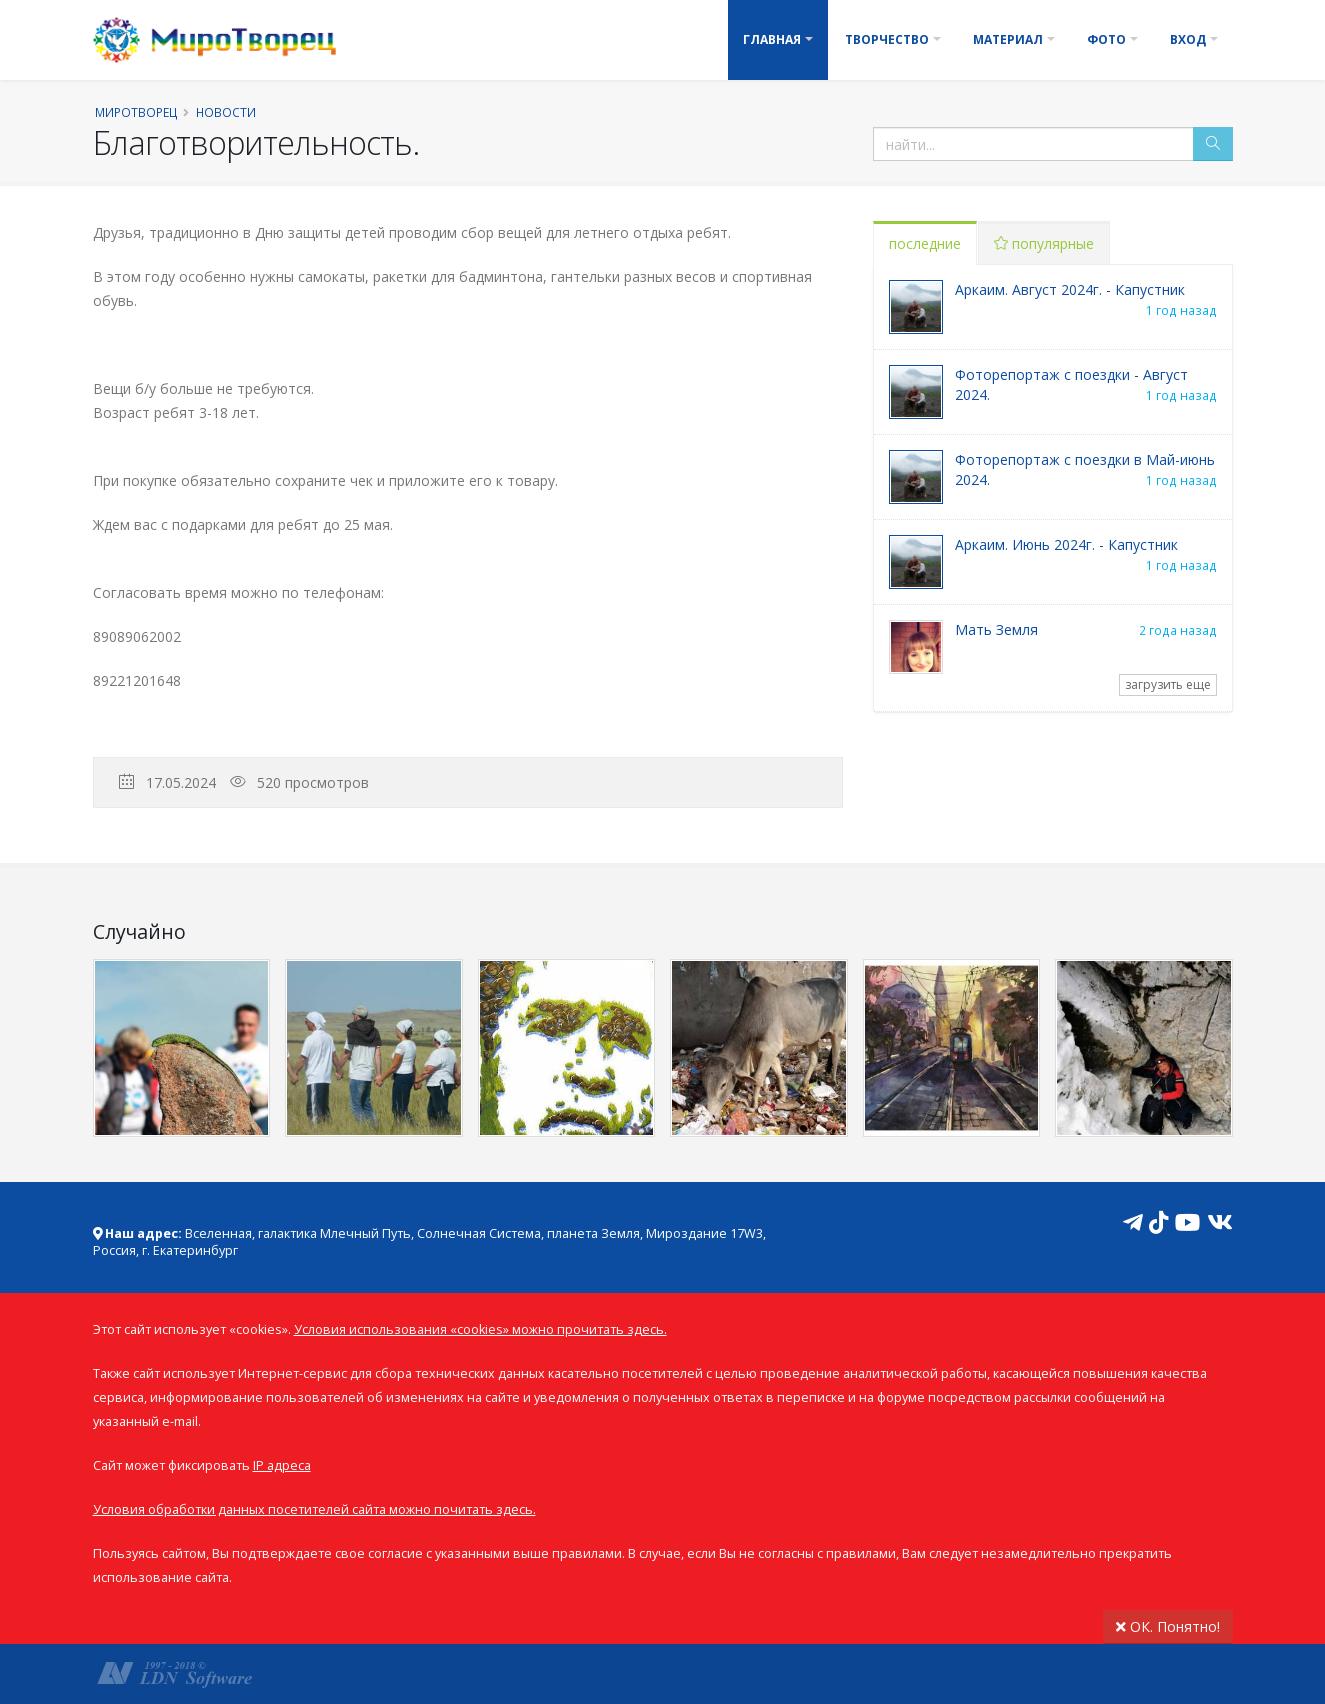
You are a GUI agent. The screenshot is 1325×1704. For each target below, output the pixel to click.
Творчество (887, 39)
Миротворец (136, 112)
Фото (1106, 39)
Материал (1008, 39)
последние (925, 243)
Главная (772, 39)
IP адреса (282, 1465)
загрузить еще (1168, 684)
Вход (1188, 39)
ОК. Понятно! (1168, 1626)
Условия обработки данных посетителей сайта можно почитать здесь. (314, 1509)
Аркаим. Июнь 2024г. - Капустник (1066, 544)
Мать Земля (996, 629)
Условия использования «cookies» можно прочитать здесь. (480, 1329)
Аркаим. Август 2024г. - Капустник (1070, 289)
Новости (226, 112)
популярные (1044, 243)
